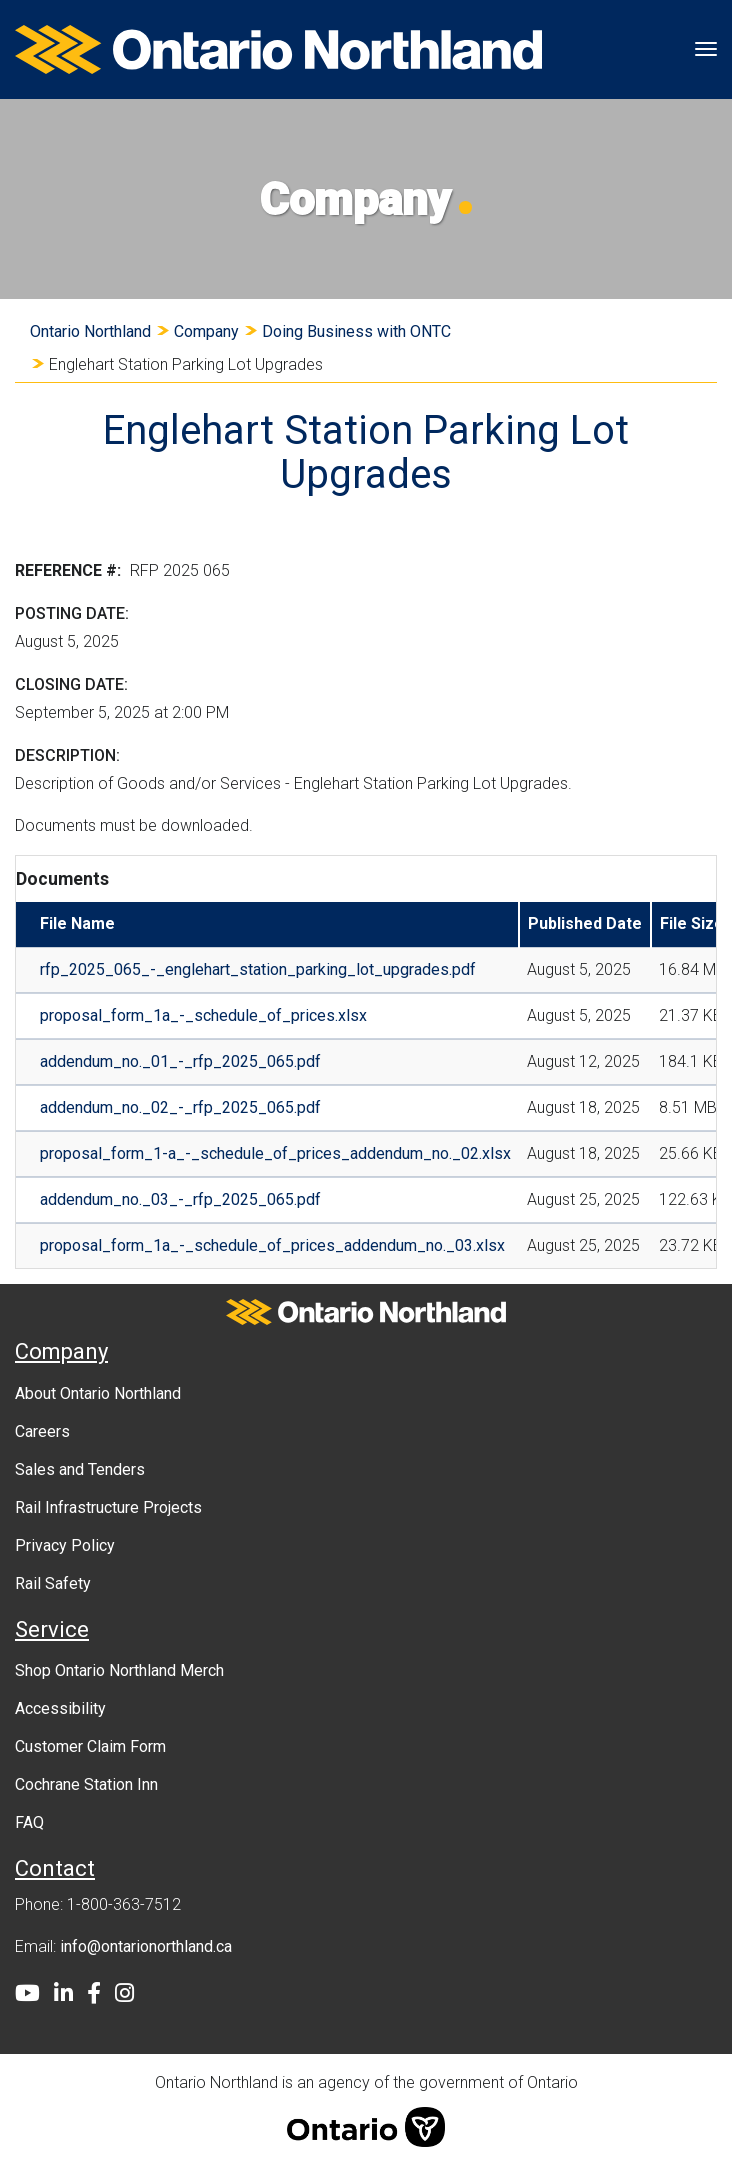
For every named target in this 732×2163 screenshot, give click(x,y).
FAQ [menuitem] (29, 1822)
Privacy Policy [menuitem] (65, 1545)
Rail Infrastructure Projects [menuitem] (108, 1507)
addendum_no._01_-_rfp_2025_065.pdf (180, 1061)
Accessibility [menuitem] (60, 1708)
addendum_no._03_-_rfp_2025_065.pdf (180, 1199)
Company (206, 331)
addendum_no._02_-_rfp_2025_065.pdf (180, 1107)
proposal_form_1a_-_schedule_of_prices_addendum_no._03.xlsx (272, 1245)
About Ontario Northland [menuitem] (98, 1393)
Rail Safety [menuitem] (53, 1583)
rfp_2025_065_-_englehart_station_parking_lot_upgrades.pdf (258, 969)
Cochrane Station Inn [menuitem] (86, 1784)
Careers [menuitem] (42, 1431)
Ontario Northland (90, 331)
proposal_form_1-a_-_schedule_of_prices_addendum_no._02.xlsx (275, 1153)
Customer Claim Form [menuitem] (90, 1746)
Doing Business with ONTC (356, 331)
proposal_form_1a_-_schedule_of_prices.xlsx (203, 1015)
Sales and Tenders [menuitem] (80, 1469)
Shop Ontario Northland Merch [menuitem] (119, 1670)
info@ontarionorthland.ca (146, 1946)
